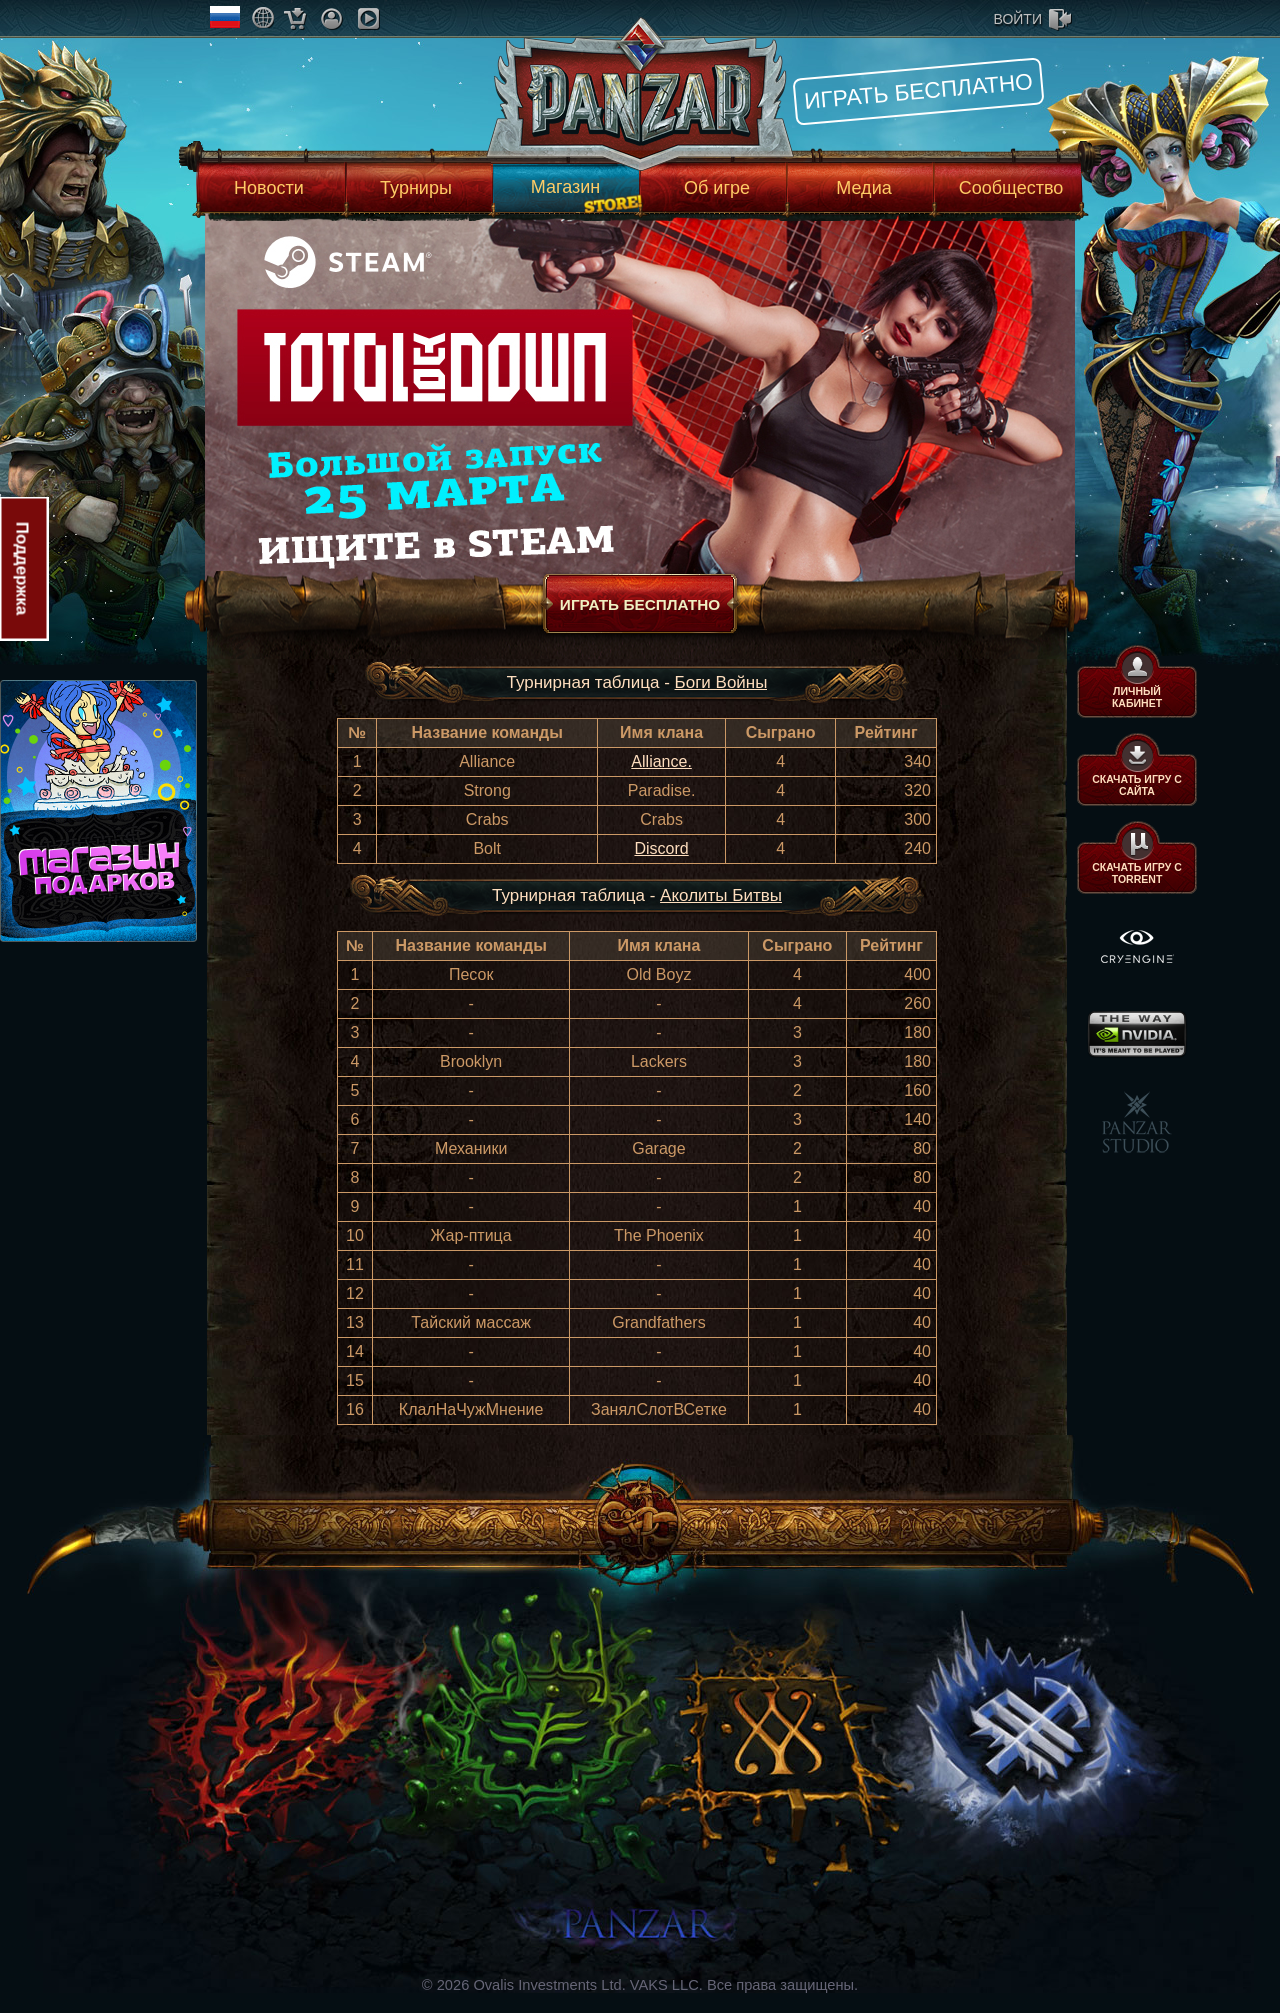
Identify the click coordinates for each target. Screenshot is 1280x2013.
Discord (661, 848)
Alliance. (661, 761)
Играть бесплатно (918, 91)
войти (1018, 19)
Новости (269, 188)
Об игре (717, 188)
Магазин (565, 187)
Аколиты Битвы (721, 895)
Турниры (416, 188)
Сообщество (1011, 188)
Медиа (863, 188)
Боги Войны (721, 682)
